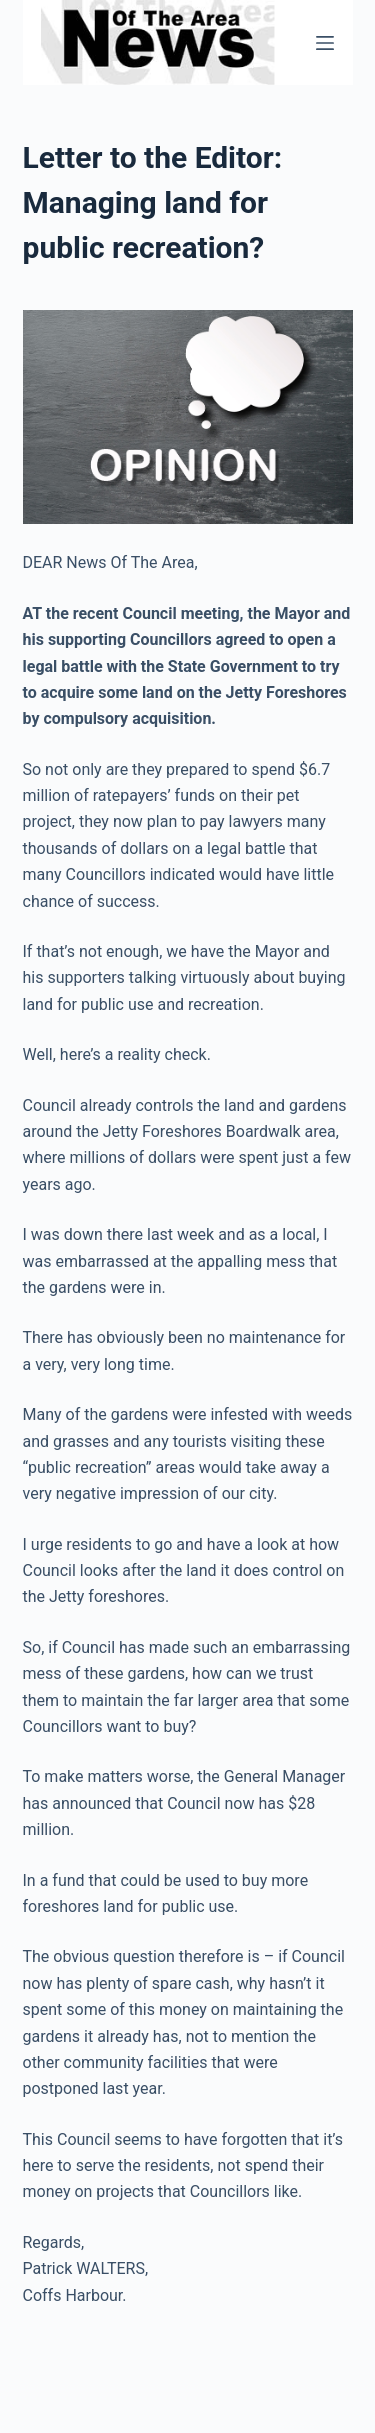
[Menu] (325, 43)
